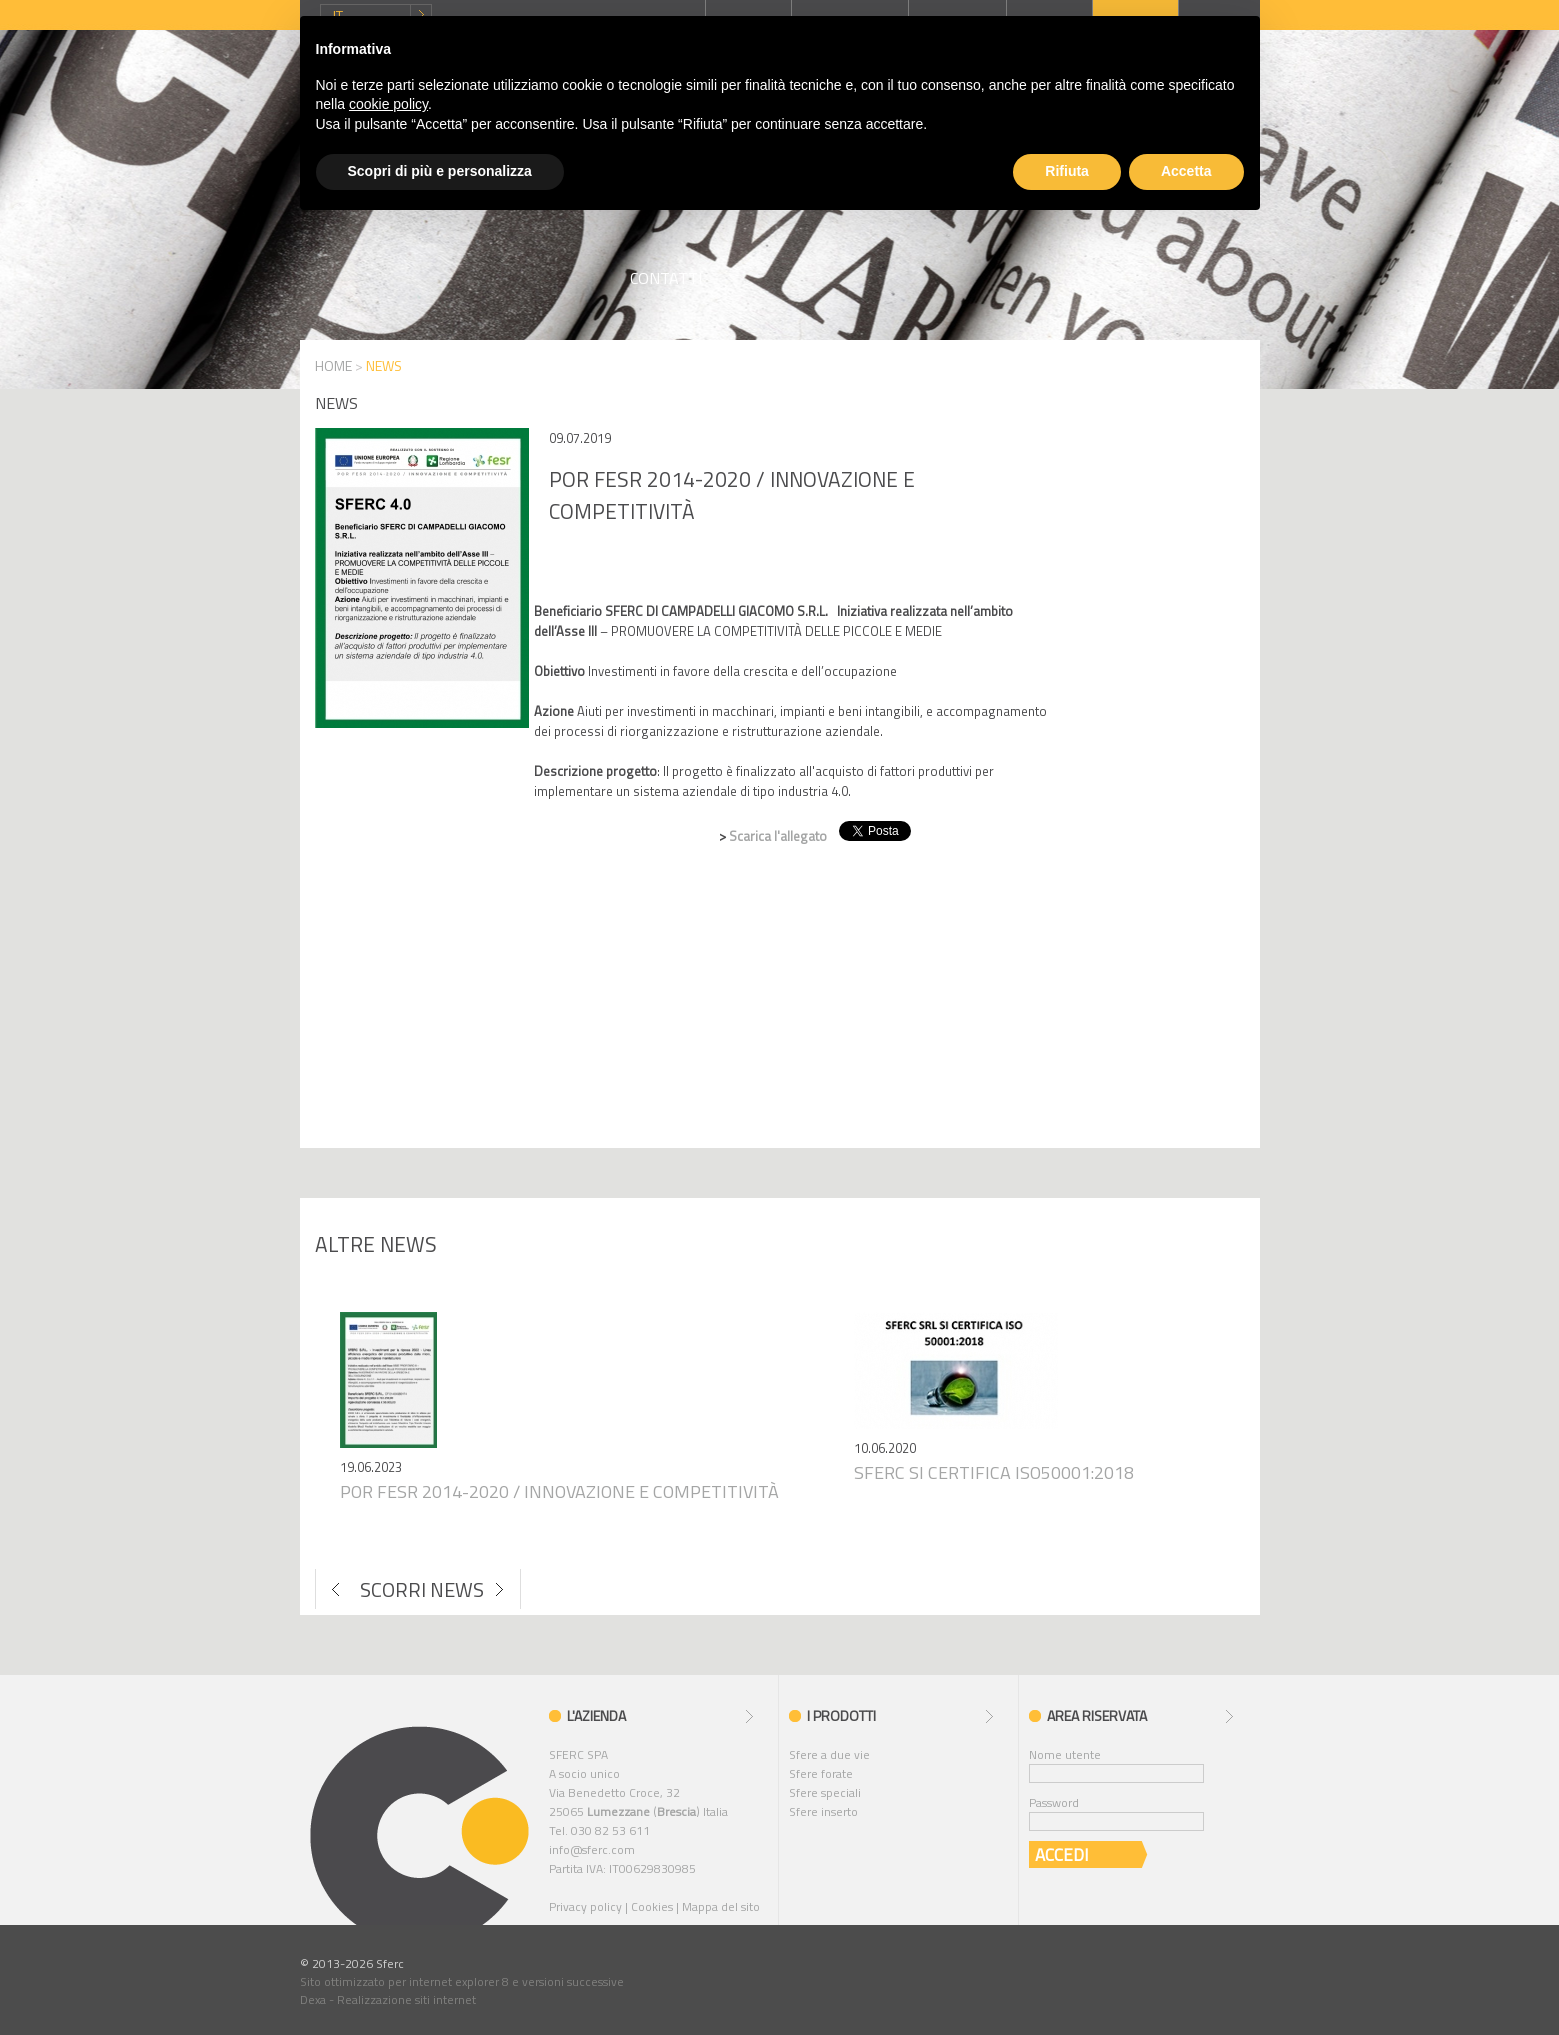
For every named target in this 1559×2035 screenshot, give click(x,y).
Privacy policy (585, 1906)
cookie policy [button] (388, 104)
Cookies (652, 1906)
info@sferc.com (592, 1849)
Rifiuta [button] (1067, 171)
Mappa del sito (721, 1906)
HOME (333, 365)
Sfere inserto (823, 1811)
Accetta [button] (1186, 171)
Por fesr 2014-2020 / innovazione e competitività (559, 1491)
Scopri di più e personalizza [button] (440, 171)
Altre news (376, 1244)
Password (1054, 1802)
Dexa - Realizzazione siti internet (388, 1999)
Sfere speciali (825, 1792)
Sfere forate (821, 1773)
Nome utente (1065, 1754)
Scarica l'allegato (779, 836)
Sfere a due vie (829, 1754)
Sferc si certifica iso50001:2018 (994, 1472)
